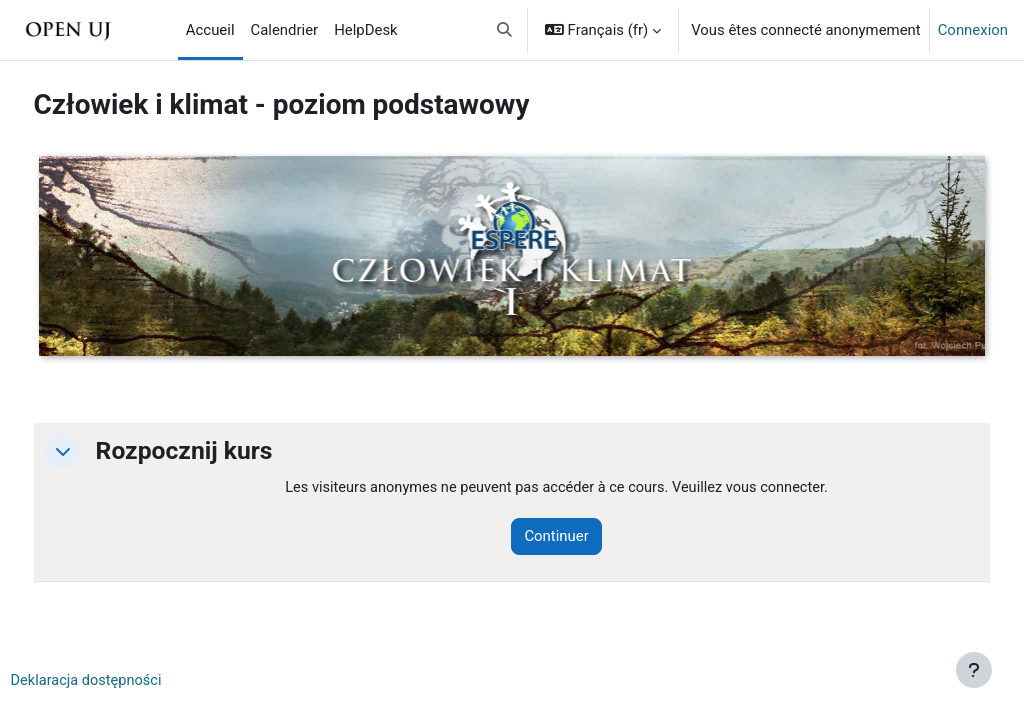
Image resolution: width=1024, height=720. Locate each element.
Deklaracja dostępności (125, 681)
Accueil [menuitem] (210, 30)
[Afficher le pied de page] (974, 670)
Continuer (582, 537)
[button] (504, 30)
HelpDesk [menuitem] (365, 30)
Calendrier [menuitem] (285, 30)
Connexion (973, 30)
